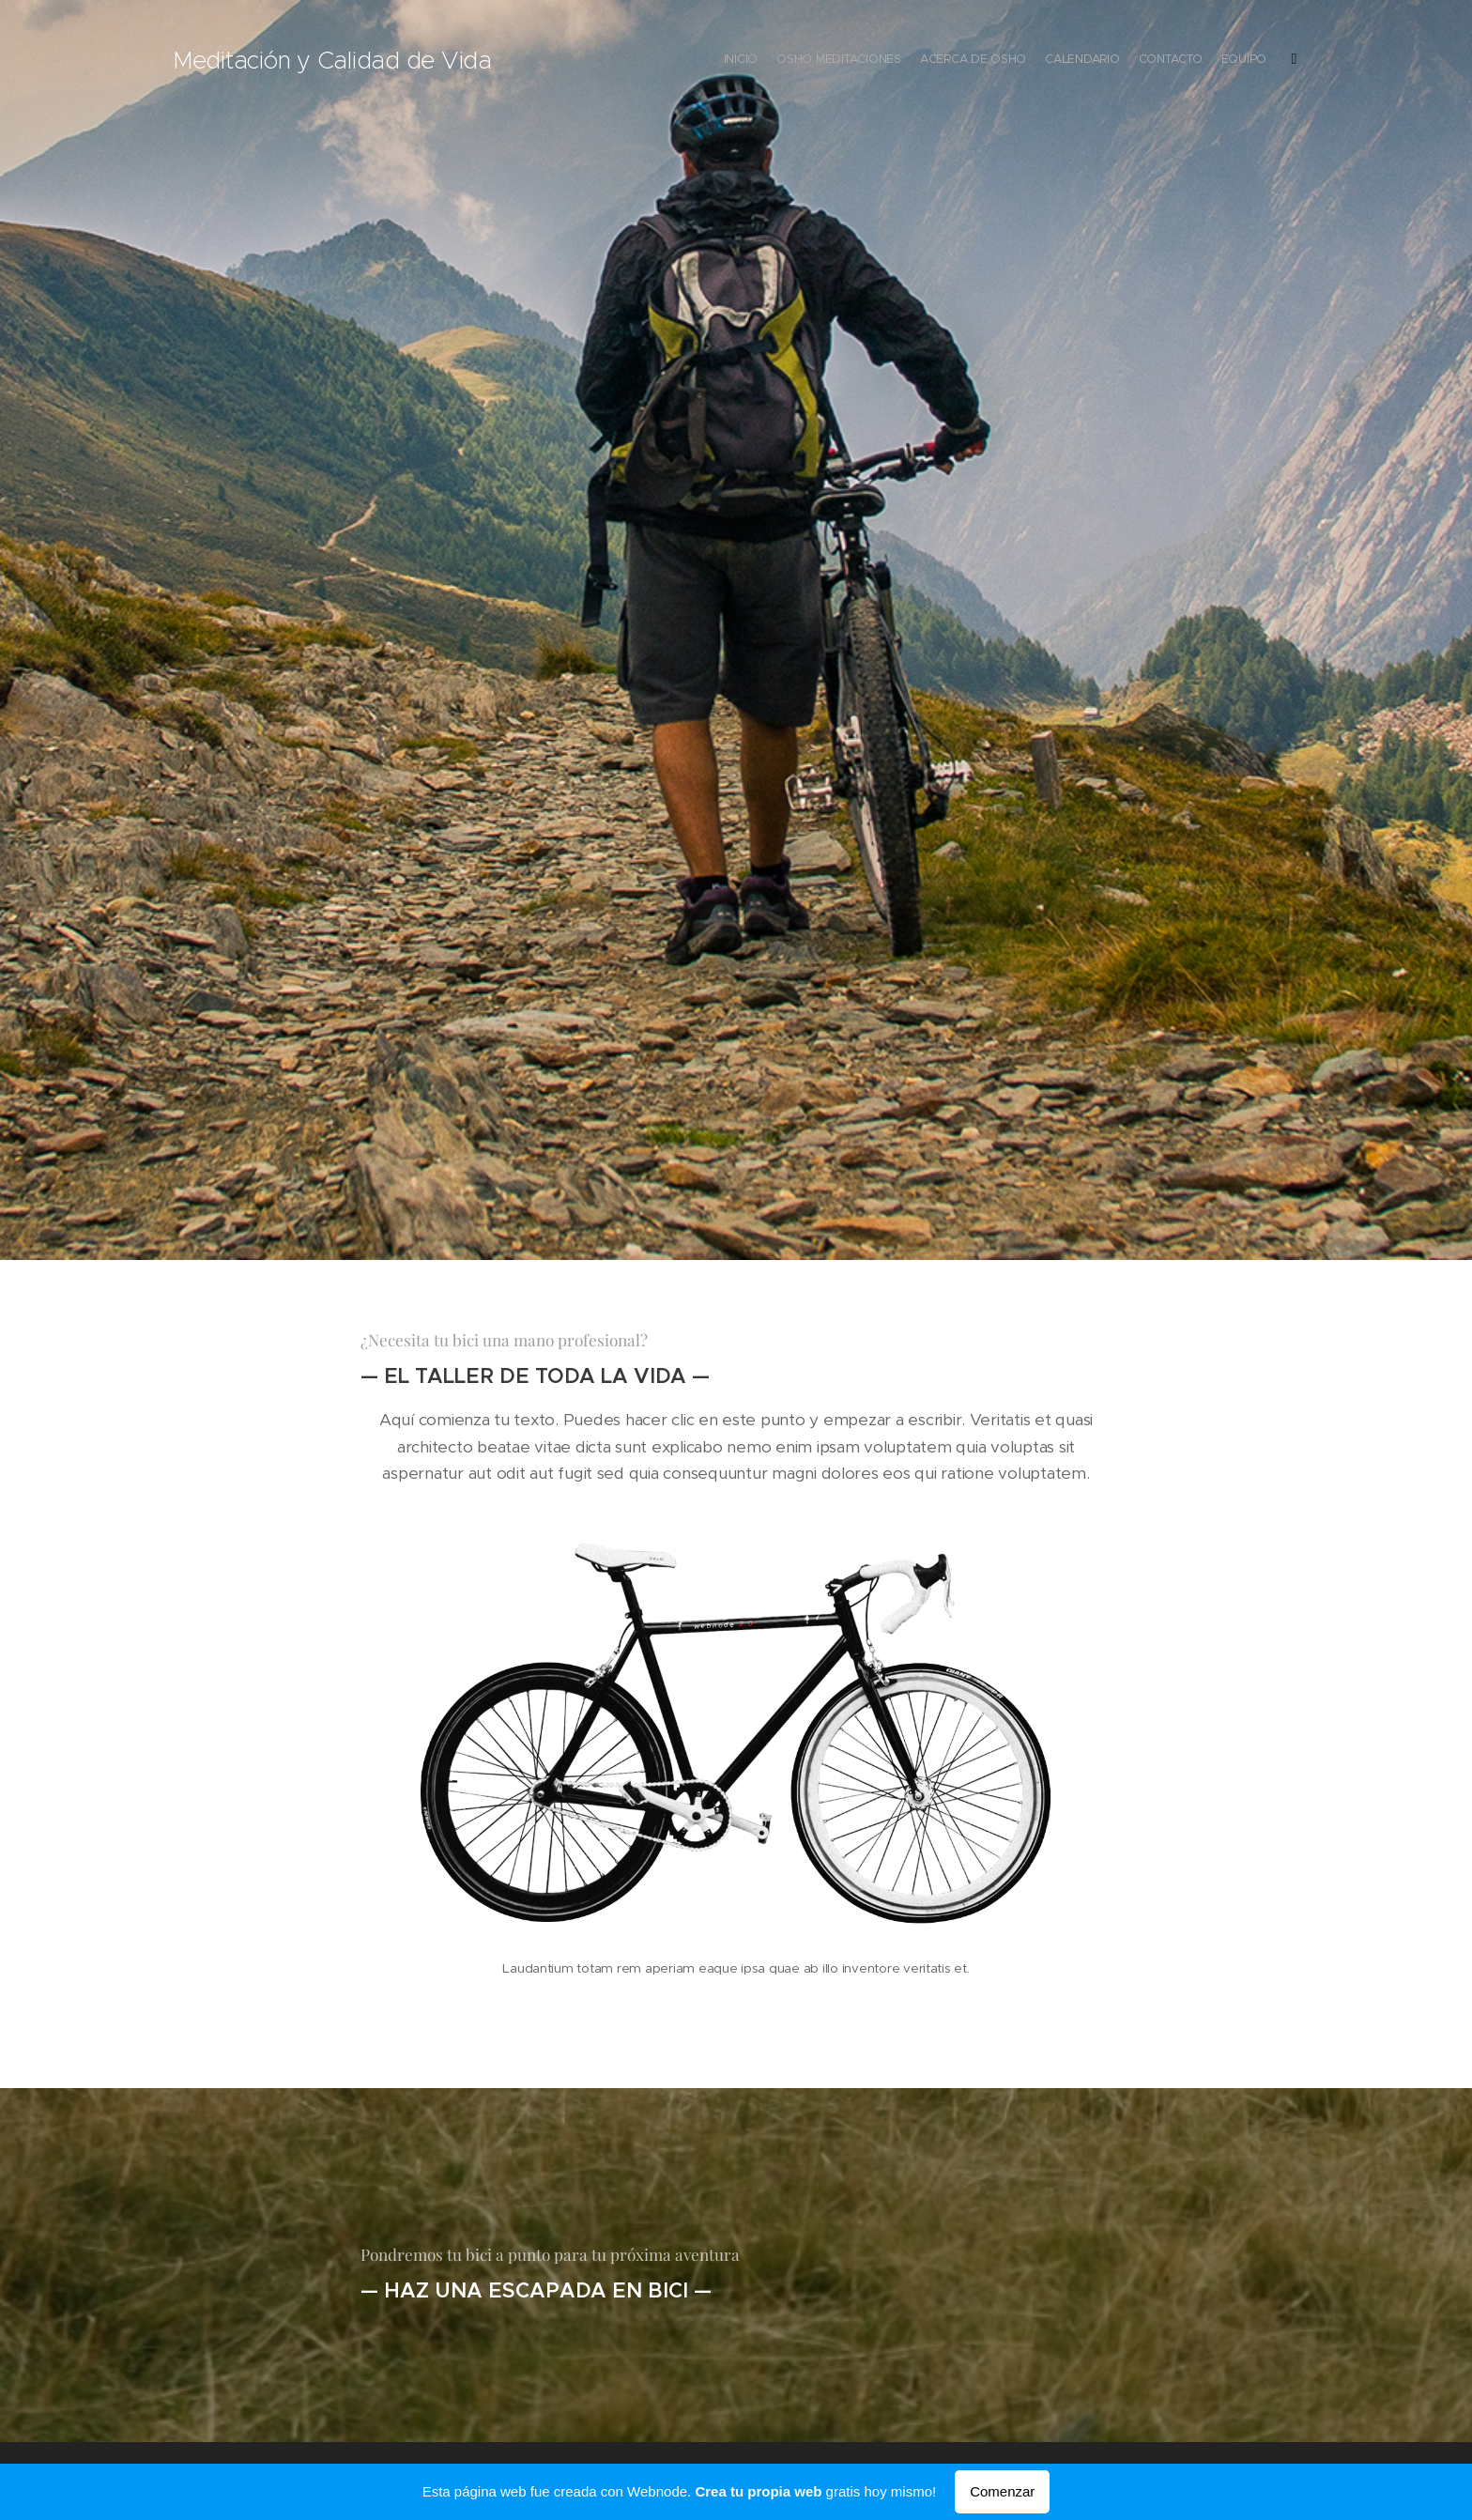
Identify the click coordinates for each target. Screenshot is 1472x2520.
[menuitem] (1189, 61)
